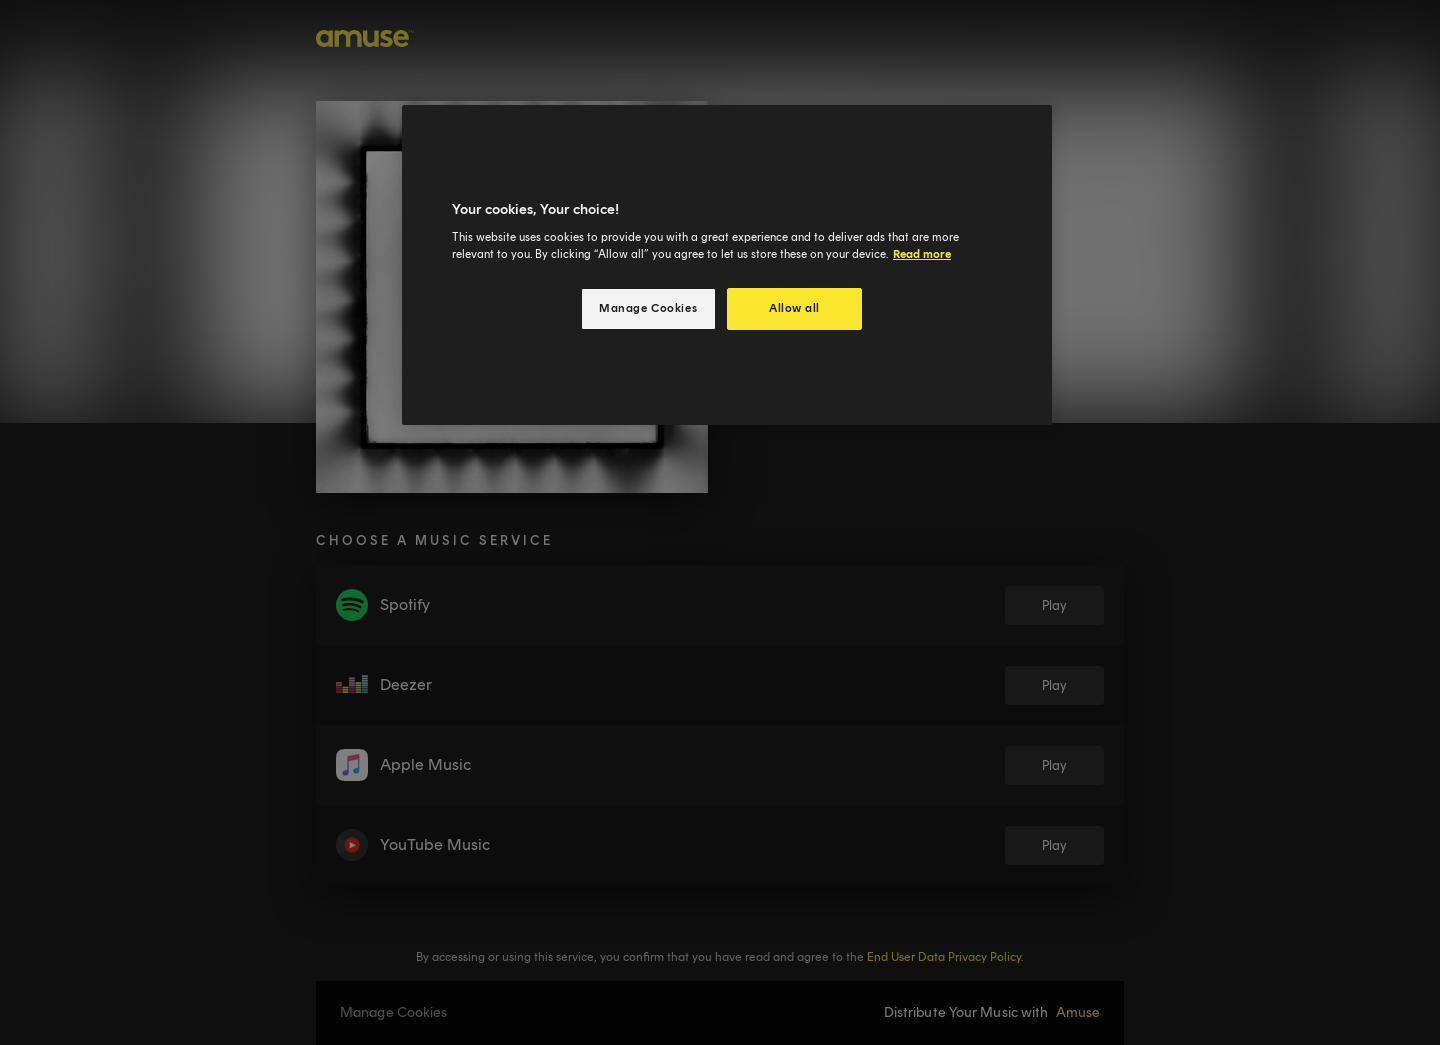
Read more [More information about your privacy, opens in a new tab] (922, 254)
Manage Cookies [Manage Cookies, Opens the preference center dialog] (648, 308)
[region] (727, 265)
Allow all (794, 308)
